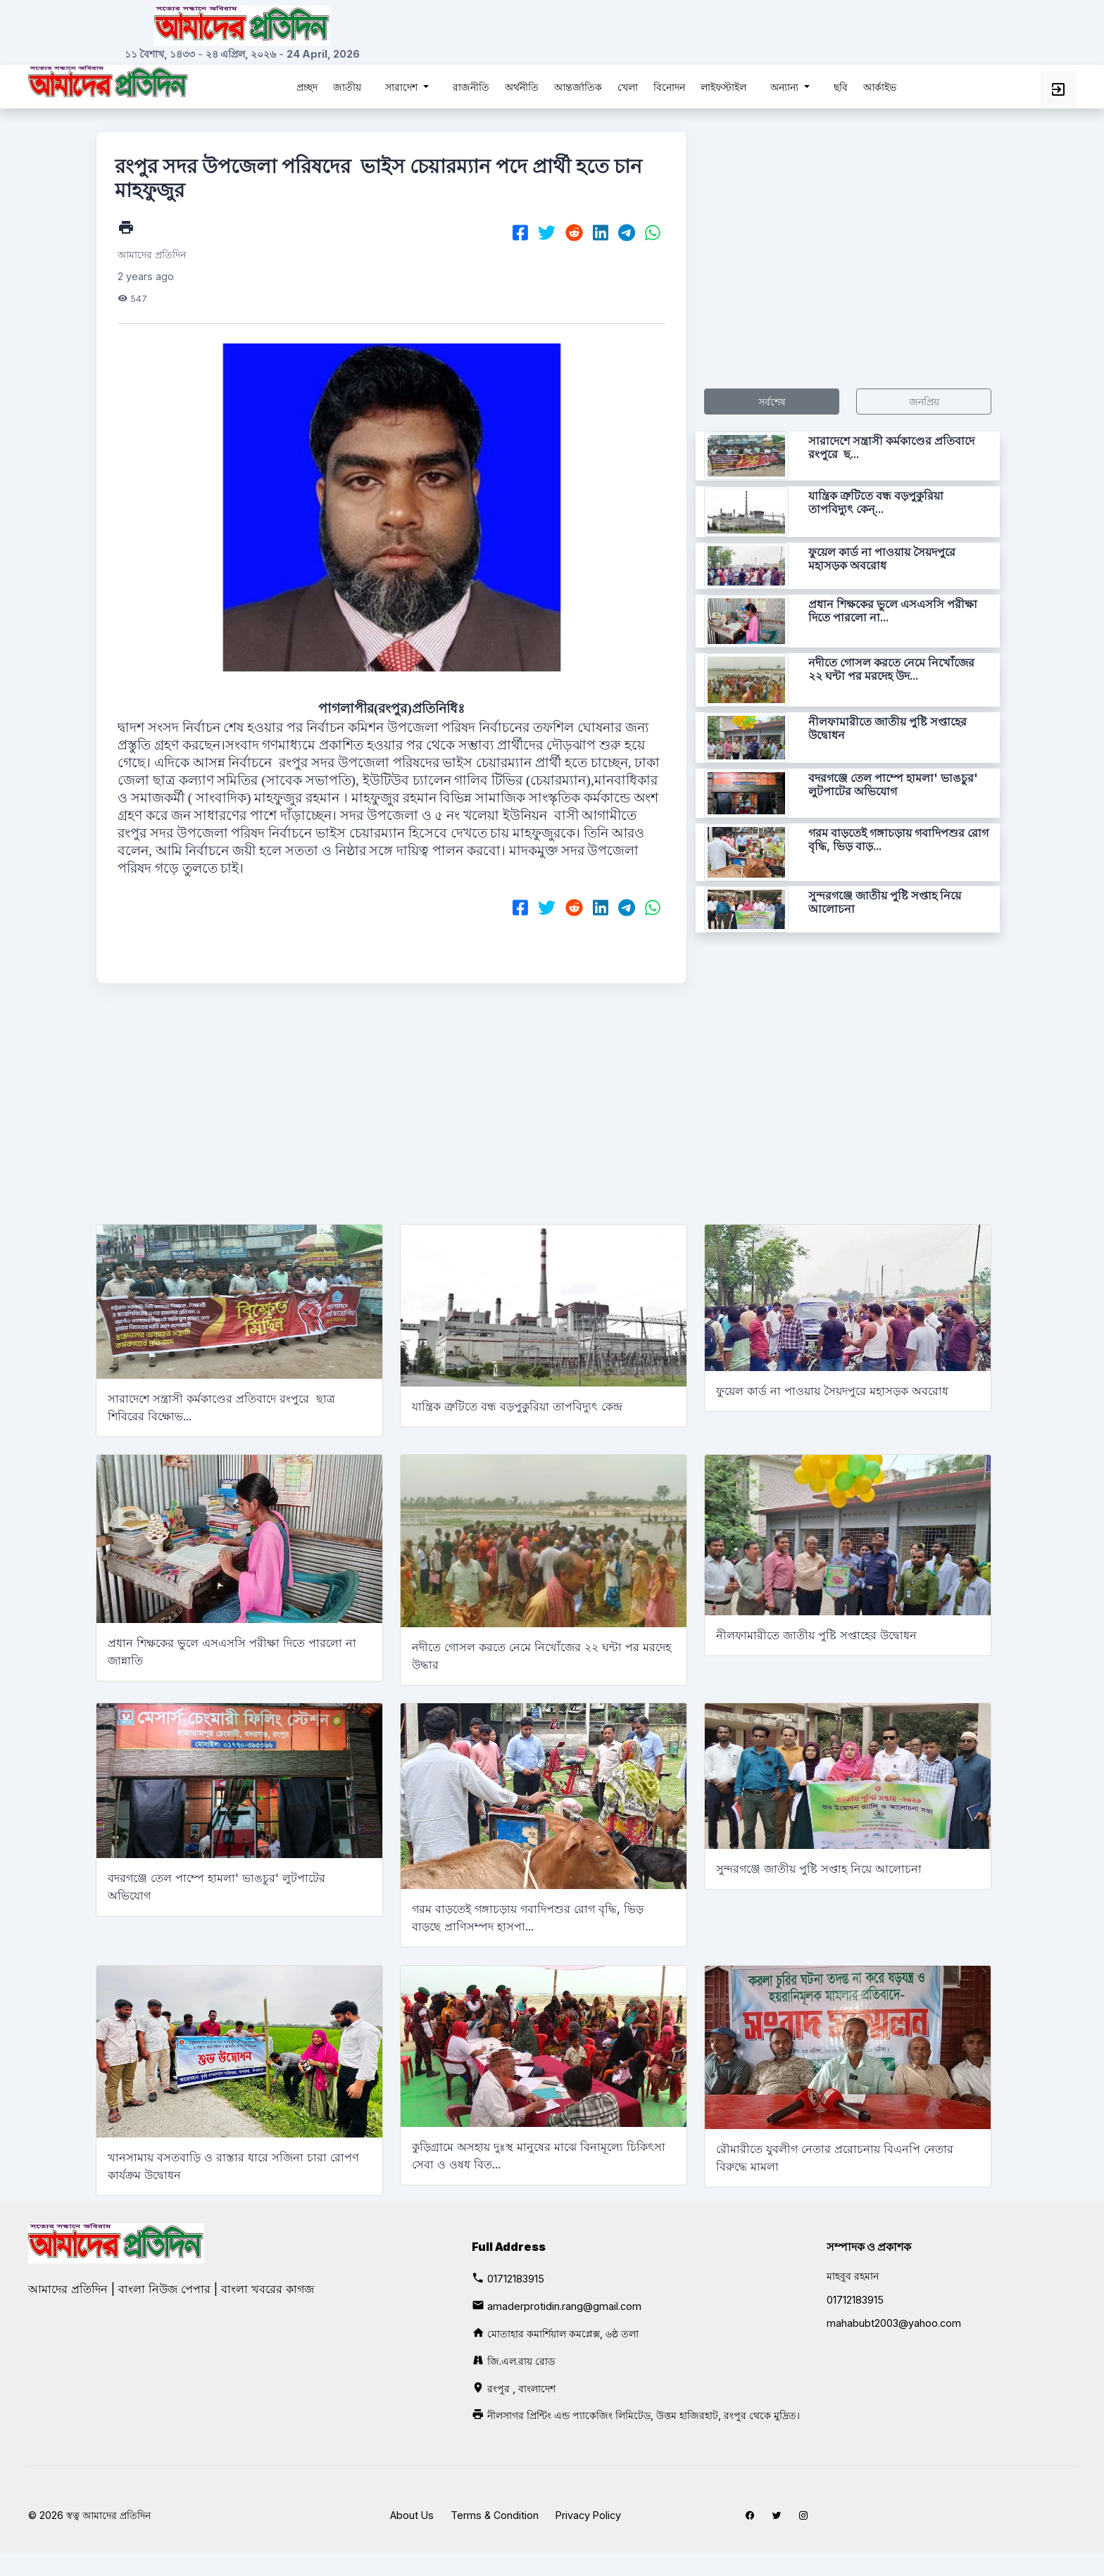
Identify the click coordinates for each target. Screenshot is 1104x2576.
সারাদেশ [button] (402, 87)
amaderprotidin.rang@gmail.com (564, 2306)
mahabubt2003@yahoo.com (894, 2323)
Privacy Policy (588, 2515)
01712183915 (515, 2279)
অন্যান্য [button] (785, 87)
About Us (412, 2515)
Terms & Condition (495, 2515)
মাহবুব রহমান (853, 2276)
